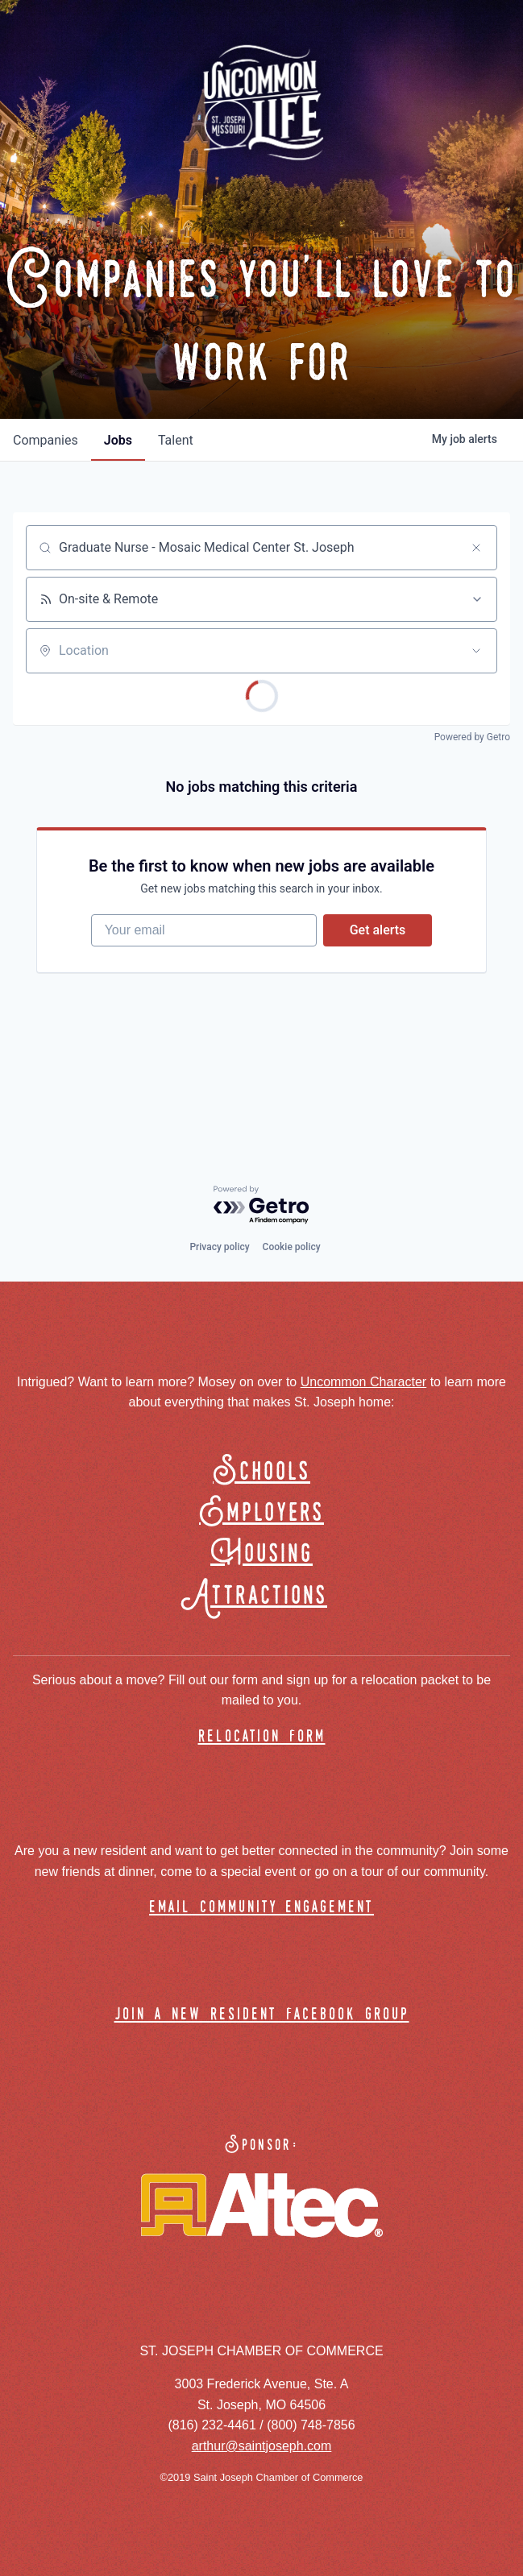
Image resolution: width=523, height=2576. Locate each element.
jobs (118, 440)
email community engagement (261, 1907)
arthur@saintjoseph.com (262, 2446)
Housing (261, 1554)
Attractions (261, 1596)
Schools (261, 1472)
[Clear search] (476, 547)
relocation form (262, 1737)
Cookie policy (292, 1247)
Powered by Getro (472, 737)
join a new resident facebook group (261, 2015)
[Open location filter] (476, 651)
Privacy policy (219, 1247)
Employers (261, 1513)
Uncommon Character (364, 1382)
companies (45, 440)
